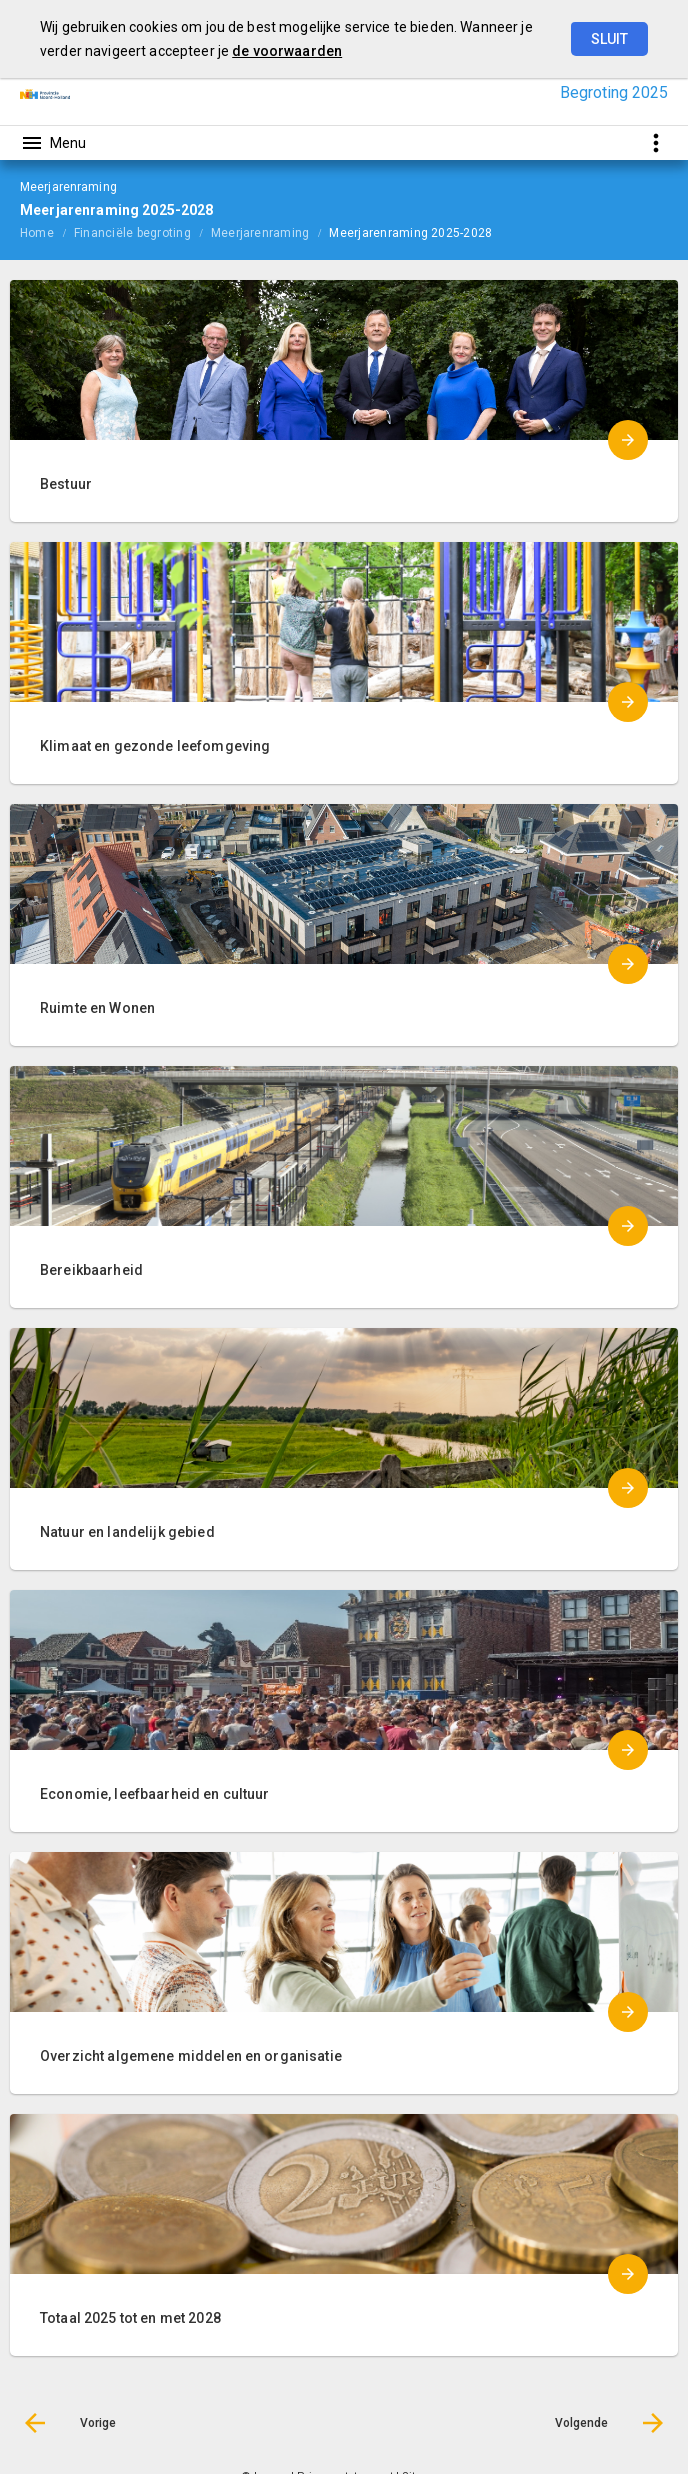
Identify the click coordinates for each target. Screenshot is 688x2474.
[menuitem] (47, 232)
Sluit (609, 39)
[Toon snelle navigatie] (655, 142)
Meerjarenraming (260, 233)
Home (37, 233)
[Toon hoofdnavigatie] (53, 143)
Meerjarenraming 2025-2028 (410, 233)
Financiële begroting (132, 233)
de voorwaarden (287, 51)
